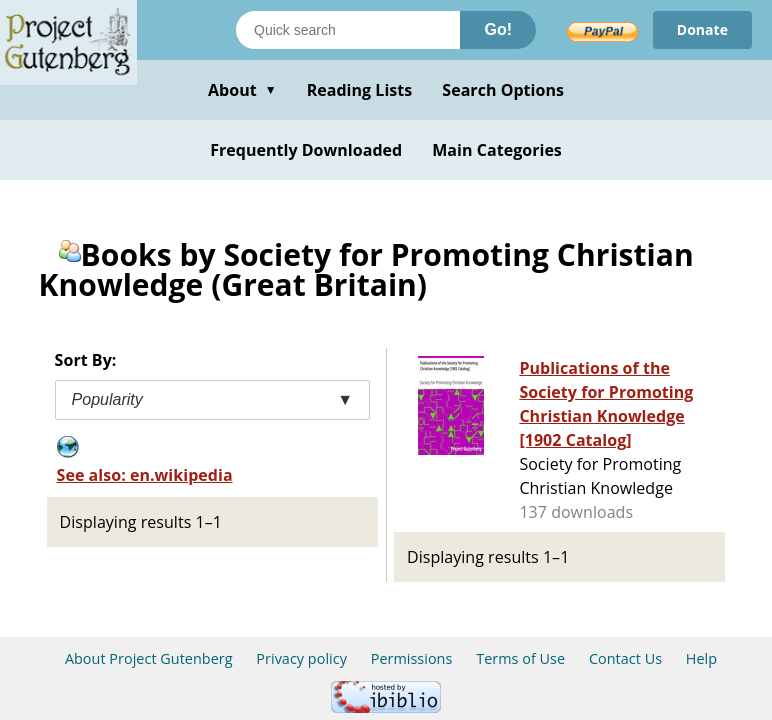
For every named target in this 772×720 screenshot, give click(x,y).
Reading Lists (360, 90)
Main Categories (497, 150)
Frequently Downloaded (306, 150)
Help (701, 658)
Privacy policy (301, 658)
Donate (702, 29)
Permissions (412, 658)
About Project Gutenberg (149, 658)
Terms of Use (520, 658)
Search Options (503, 90)
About (242, 90)
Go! (498, 29)
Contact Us (625, 658)
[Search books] (348, 30)
